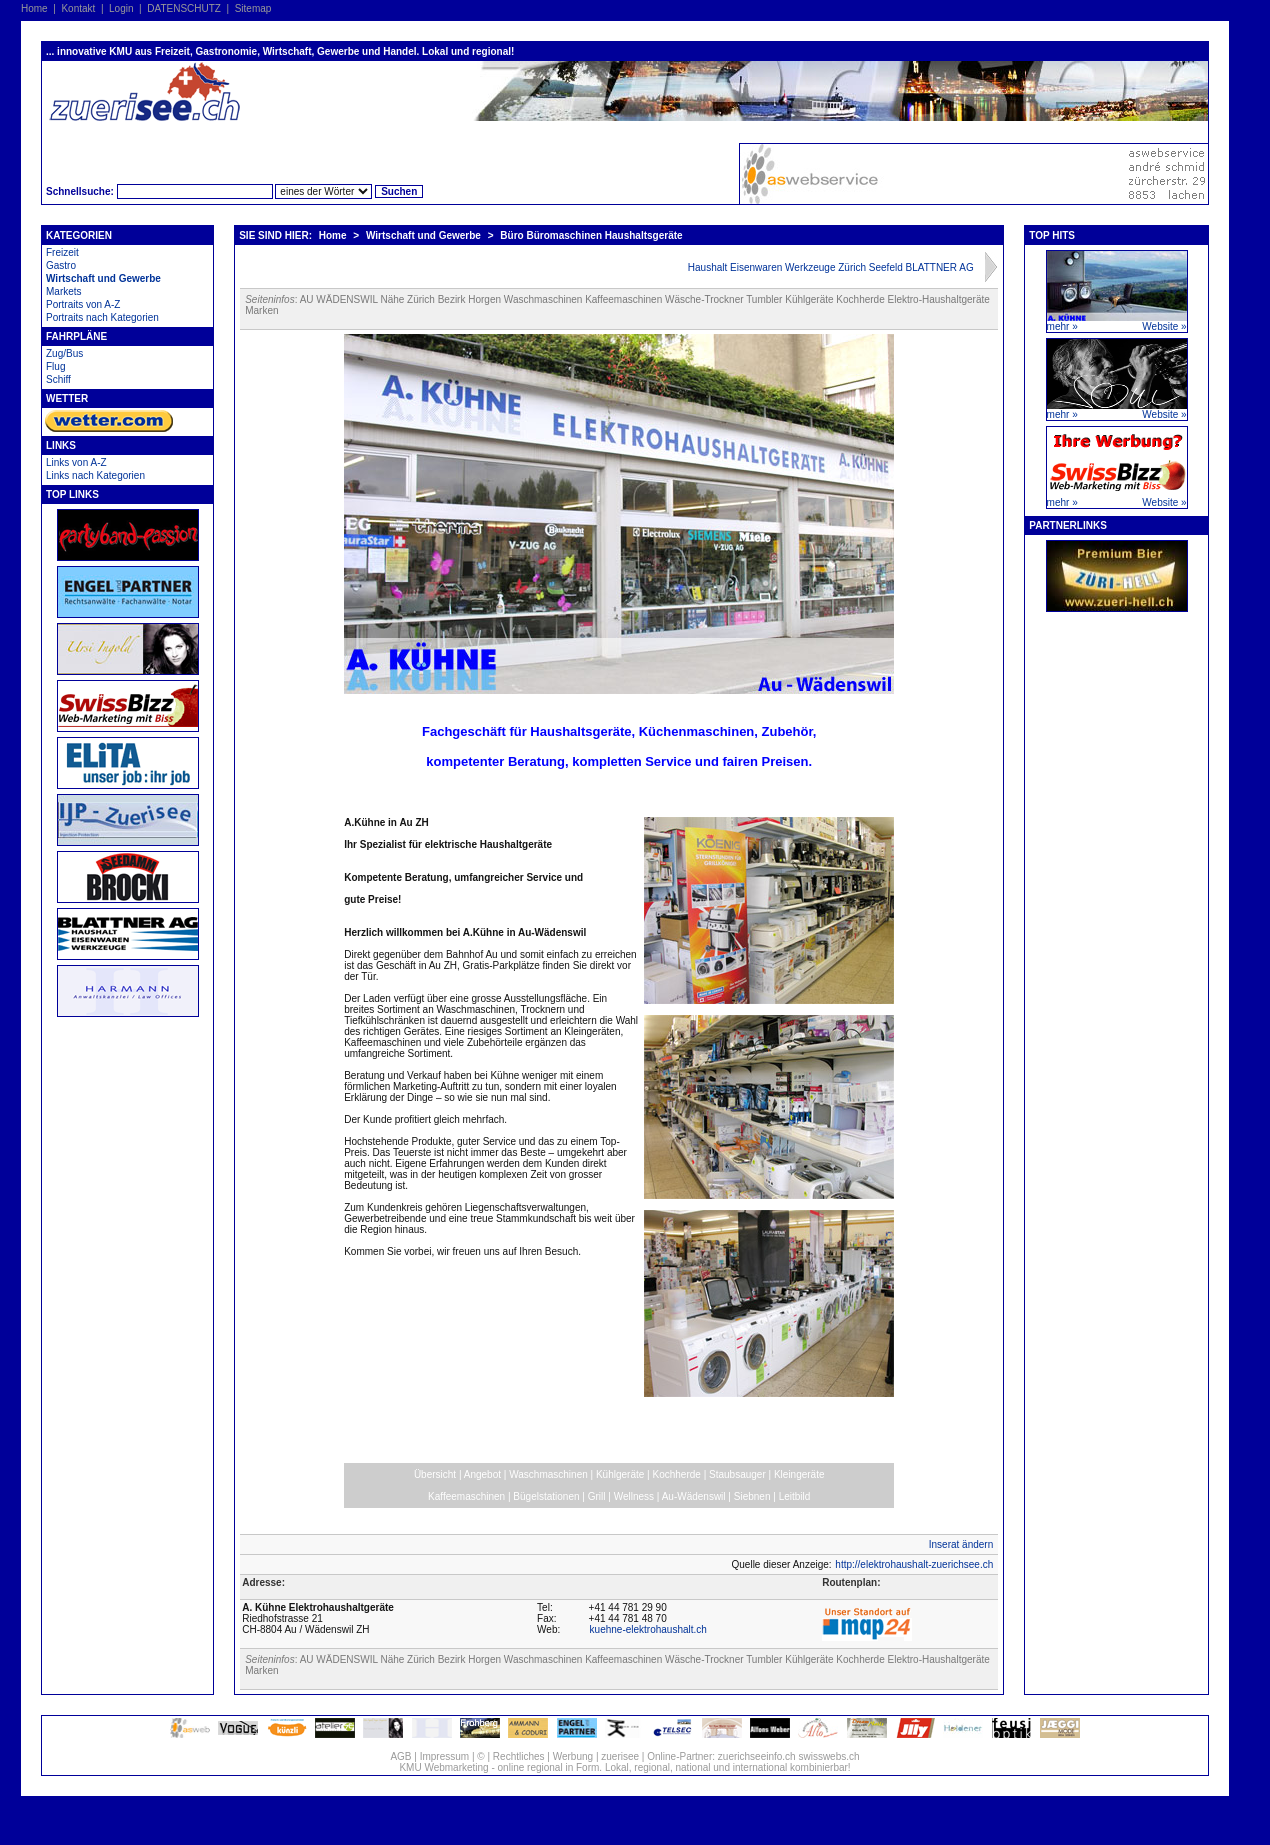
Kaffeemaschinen (466, 1496)
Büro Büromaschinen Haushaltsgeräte (591, 235)
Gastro (61, 265)
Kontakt (78, 8)
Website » (1164, 326)
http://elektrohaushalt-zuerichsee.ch (914, 1564)
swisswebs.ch (828, 1756)
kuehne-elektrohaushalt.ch (648, 1629)
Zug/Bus (64, 353)
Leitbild (795, 1496)
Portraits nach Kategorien (102, 317)
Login (121, 8)
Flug (55, 366)
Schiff (58, 379)
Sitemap (253, 8)
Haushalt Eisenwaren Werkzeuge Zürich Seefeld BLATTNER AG (831, 267)
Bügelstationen (546, 1496)
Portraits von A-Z (83, 304)
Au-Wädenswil (694, 1496)
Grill (597, 1496)
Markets (64, 291)
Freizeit (62, 252)
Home (34, 8)
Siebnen (752, 1496)
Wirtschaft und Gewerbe (103, 278)
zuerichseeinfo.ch (757, 1756)
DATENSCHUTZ (184, 8)
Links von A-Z (76, 462)
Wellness (634, 1496)
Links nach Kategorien (95, 475)
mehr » (1062, 326)
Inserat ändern (961, 1544)
